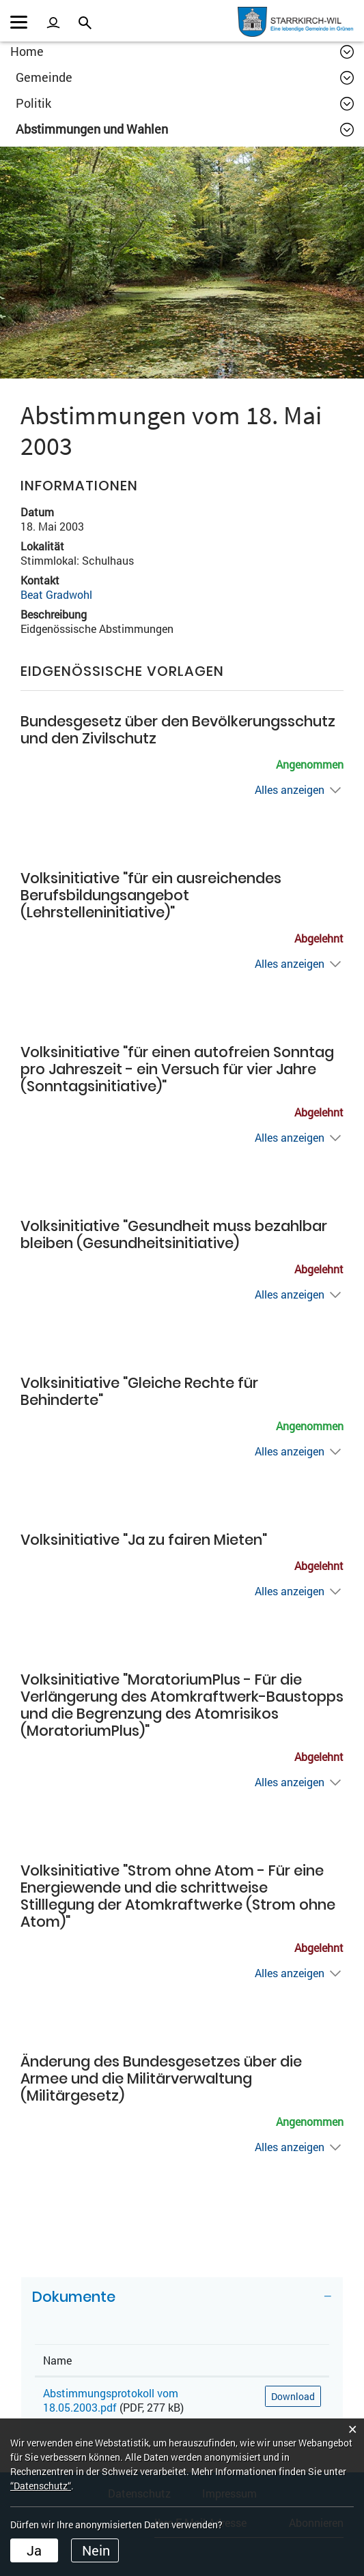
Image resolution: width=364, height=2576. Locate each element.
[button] (185, 77)
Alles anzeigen (289, 789)
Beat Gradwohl (56, 594)
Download (293, 2396)
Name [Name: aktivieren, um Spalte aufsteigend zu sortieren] (57, 2360)
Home (27, 51)
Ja (34, 2550)
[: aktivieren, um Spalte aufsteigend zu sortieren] (293, 2360)
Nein (96, 2550)
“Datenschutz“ (40, 2485)
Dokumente (73, 2297)
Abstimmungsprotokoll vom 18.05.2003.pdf (110, 2400)
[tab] (182, 2301)
